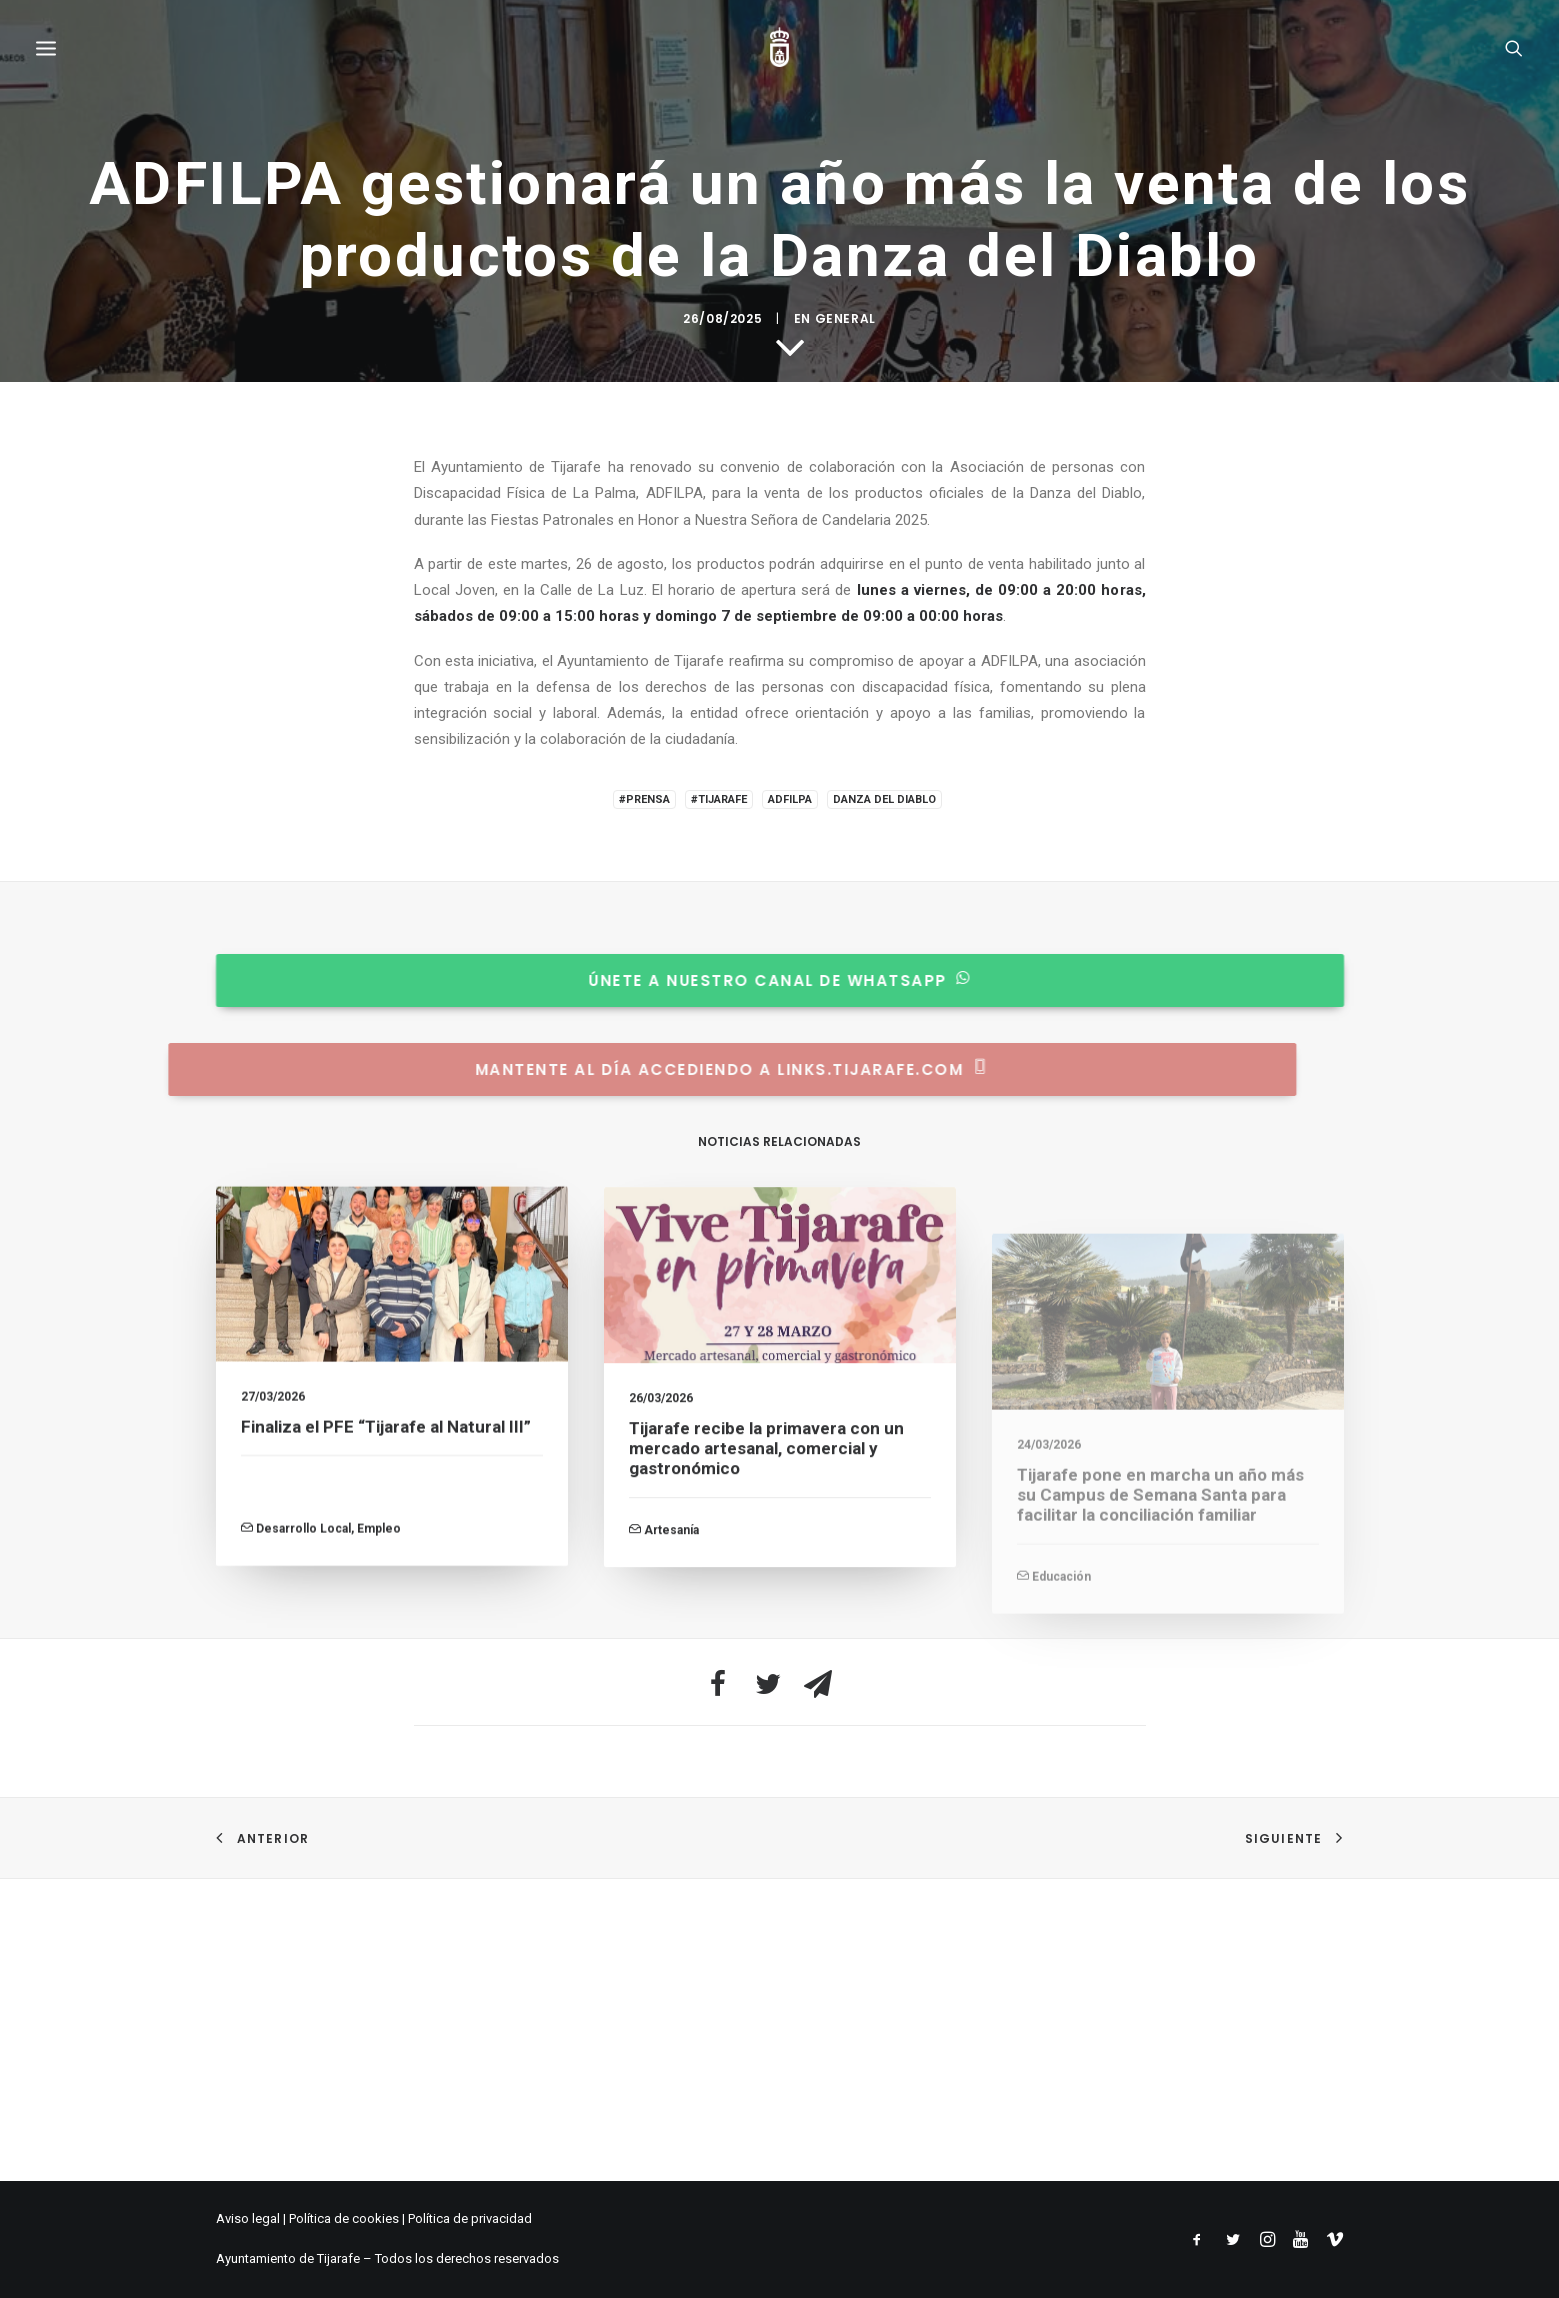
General (845, 1231)
